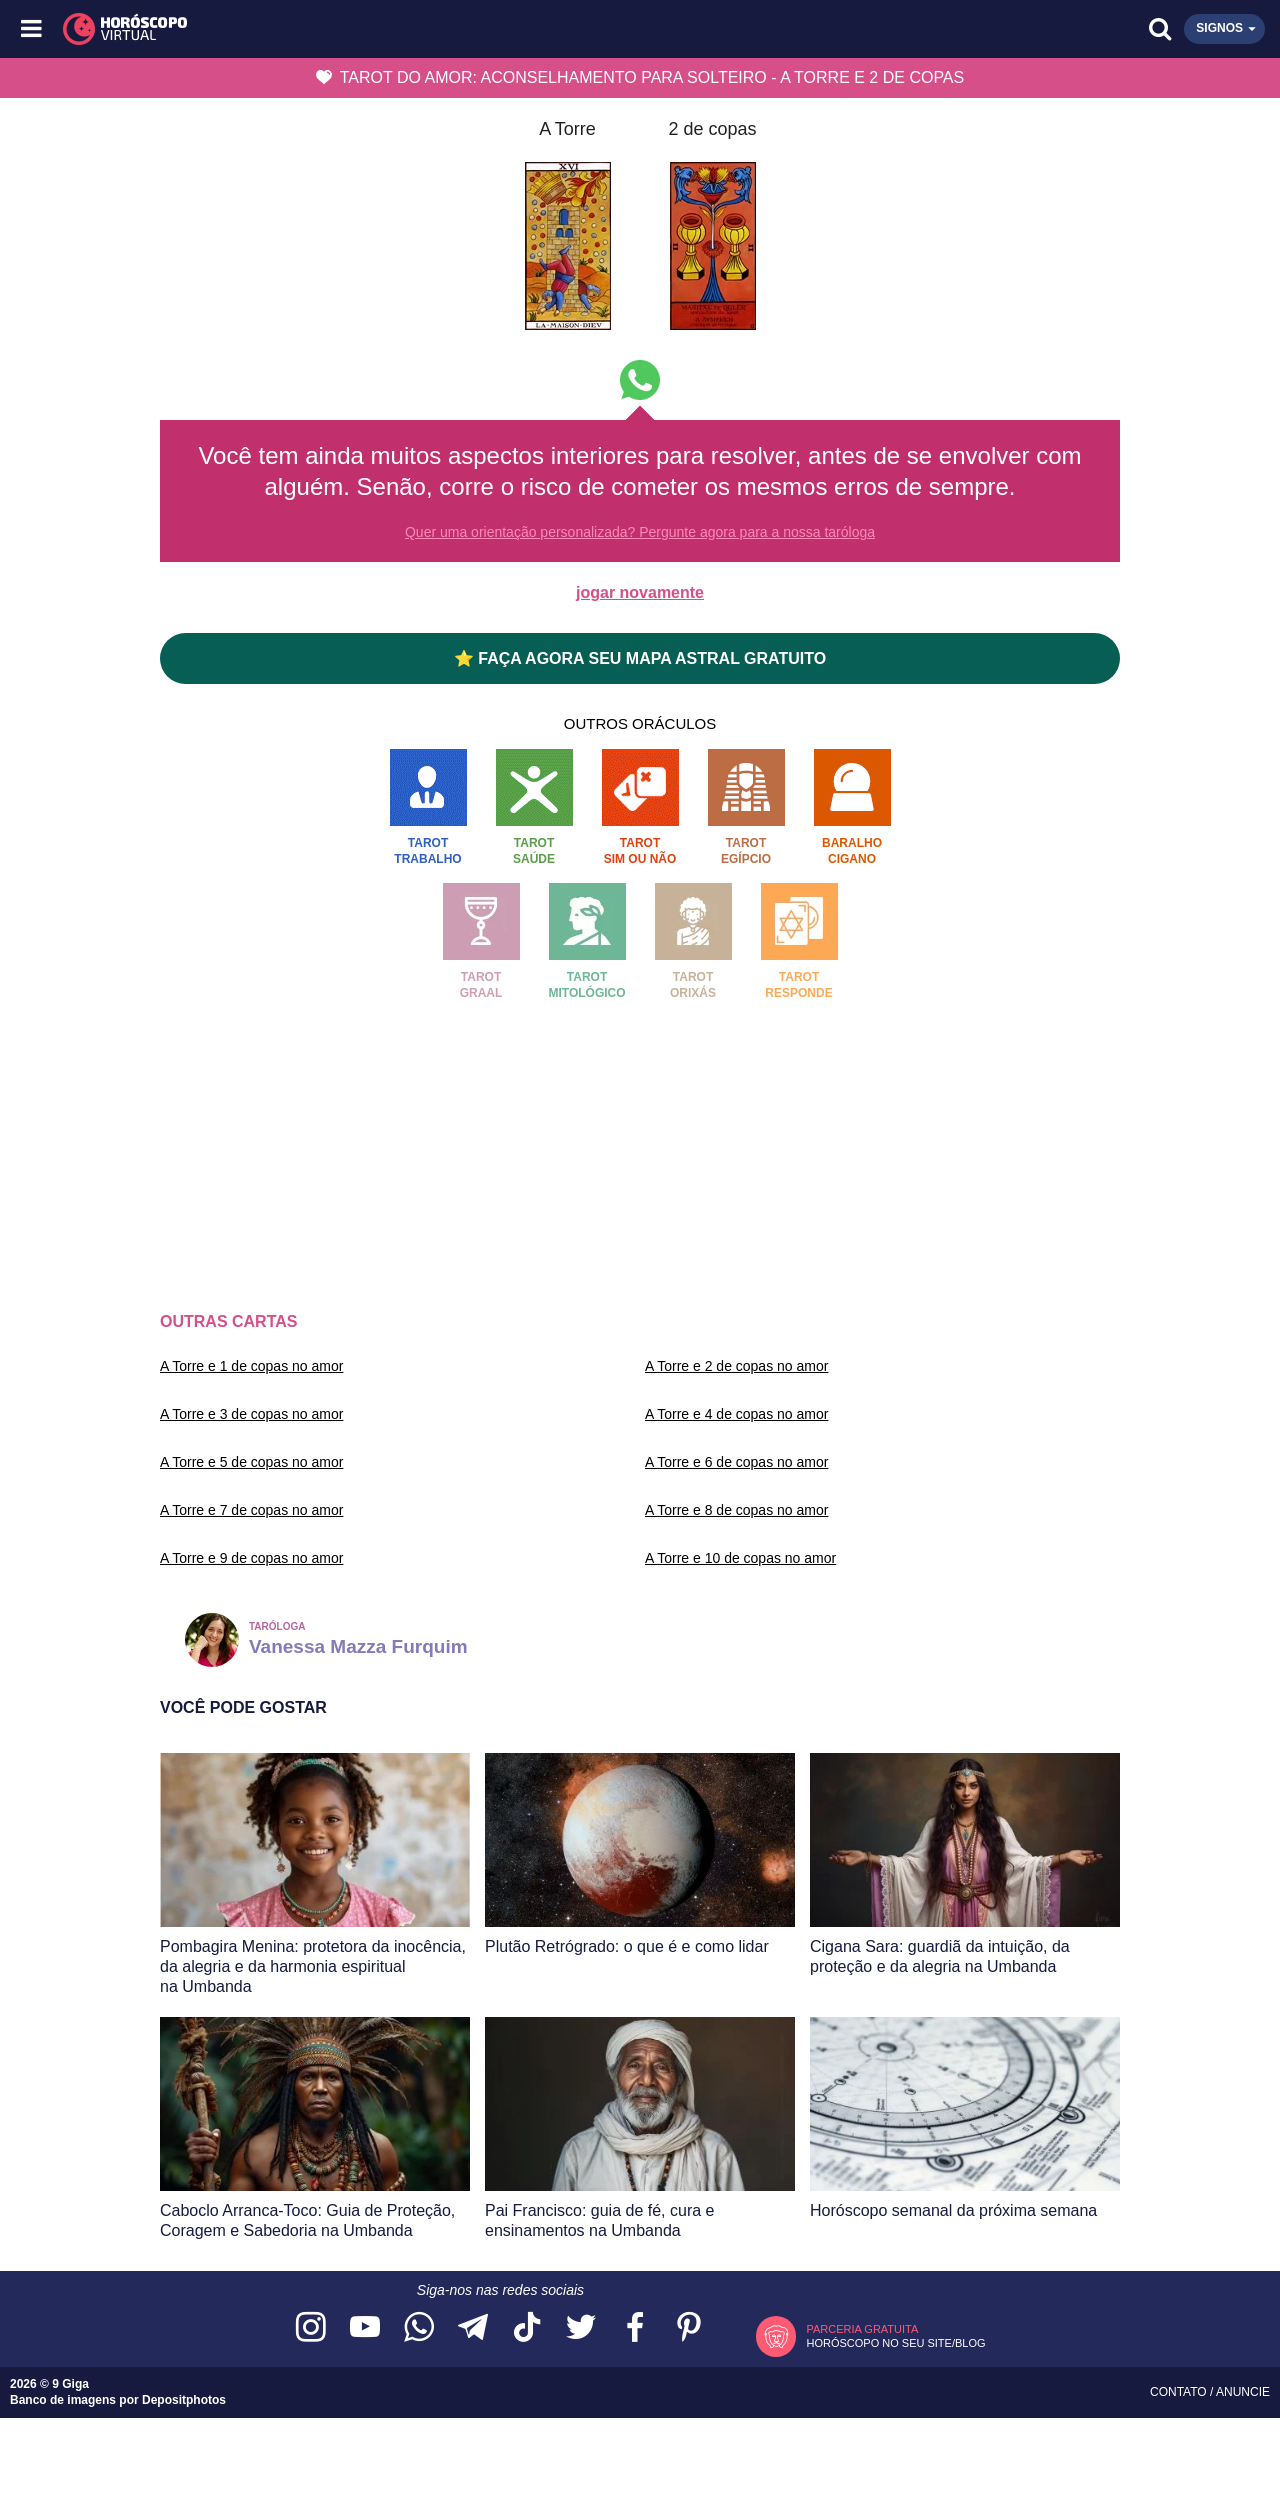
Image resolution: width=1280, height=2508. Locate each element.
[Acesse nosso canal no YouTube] (365, 2328)
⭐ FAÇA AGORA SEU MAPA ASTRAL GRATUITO (640, 658)
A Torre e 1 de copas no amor (251, 1366)
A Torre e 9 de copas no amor (251, 1558)
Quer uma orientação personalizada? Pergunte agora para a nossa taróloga (640, 532)
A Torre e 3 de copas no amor (251, 1414)
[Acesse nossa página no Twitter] (581, 2328)
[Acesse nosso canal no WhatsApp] (419, 2328)
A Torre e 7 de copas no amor (251, 1510)
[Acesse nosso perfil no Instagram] (311, 2328)
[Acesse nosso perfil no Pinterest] (689, 2328)
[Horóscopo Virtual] (337, 29)
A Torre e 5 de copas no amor (251, 1462)
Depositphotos (184, 2400)
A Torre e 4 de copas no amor (736, 1414)
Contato (1180, 2392)
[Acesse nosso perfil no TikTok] (527, 2328)
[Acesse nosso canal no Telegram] (473, 2328)
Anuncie (1243, 2392)
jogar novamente (640, 592)
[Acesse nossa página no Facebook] (635, 2328)
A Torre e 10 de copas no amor (740, 1558)
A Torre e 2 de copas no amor (736, 1366)
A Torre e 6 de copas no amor (736, 1462)
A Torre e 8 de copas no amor (736, 1510)
